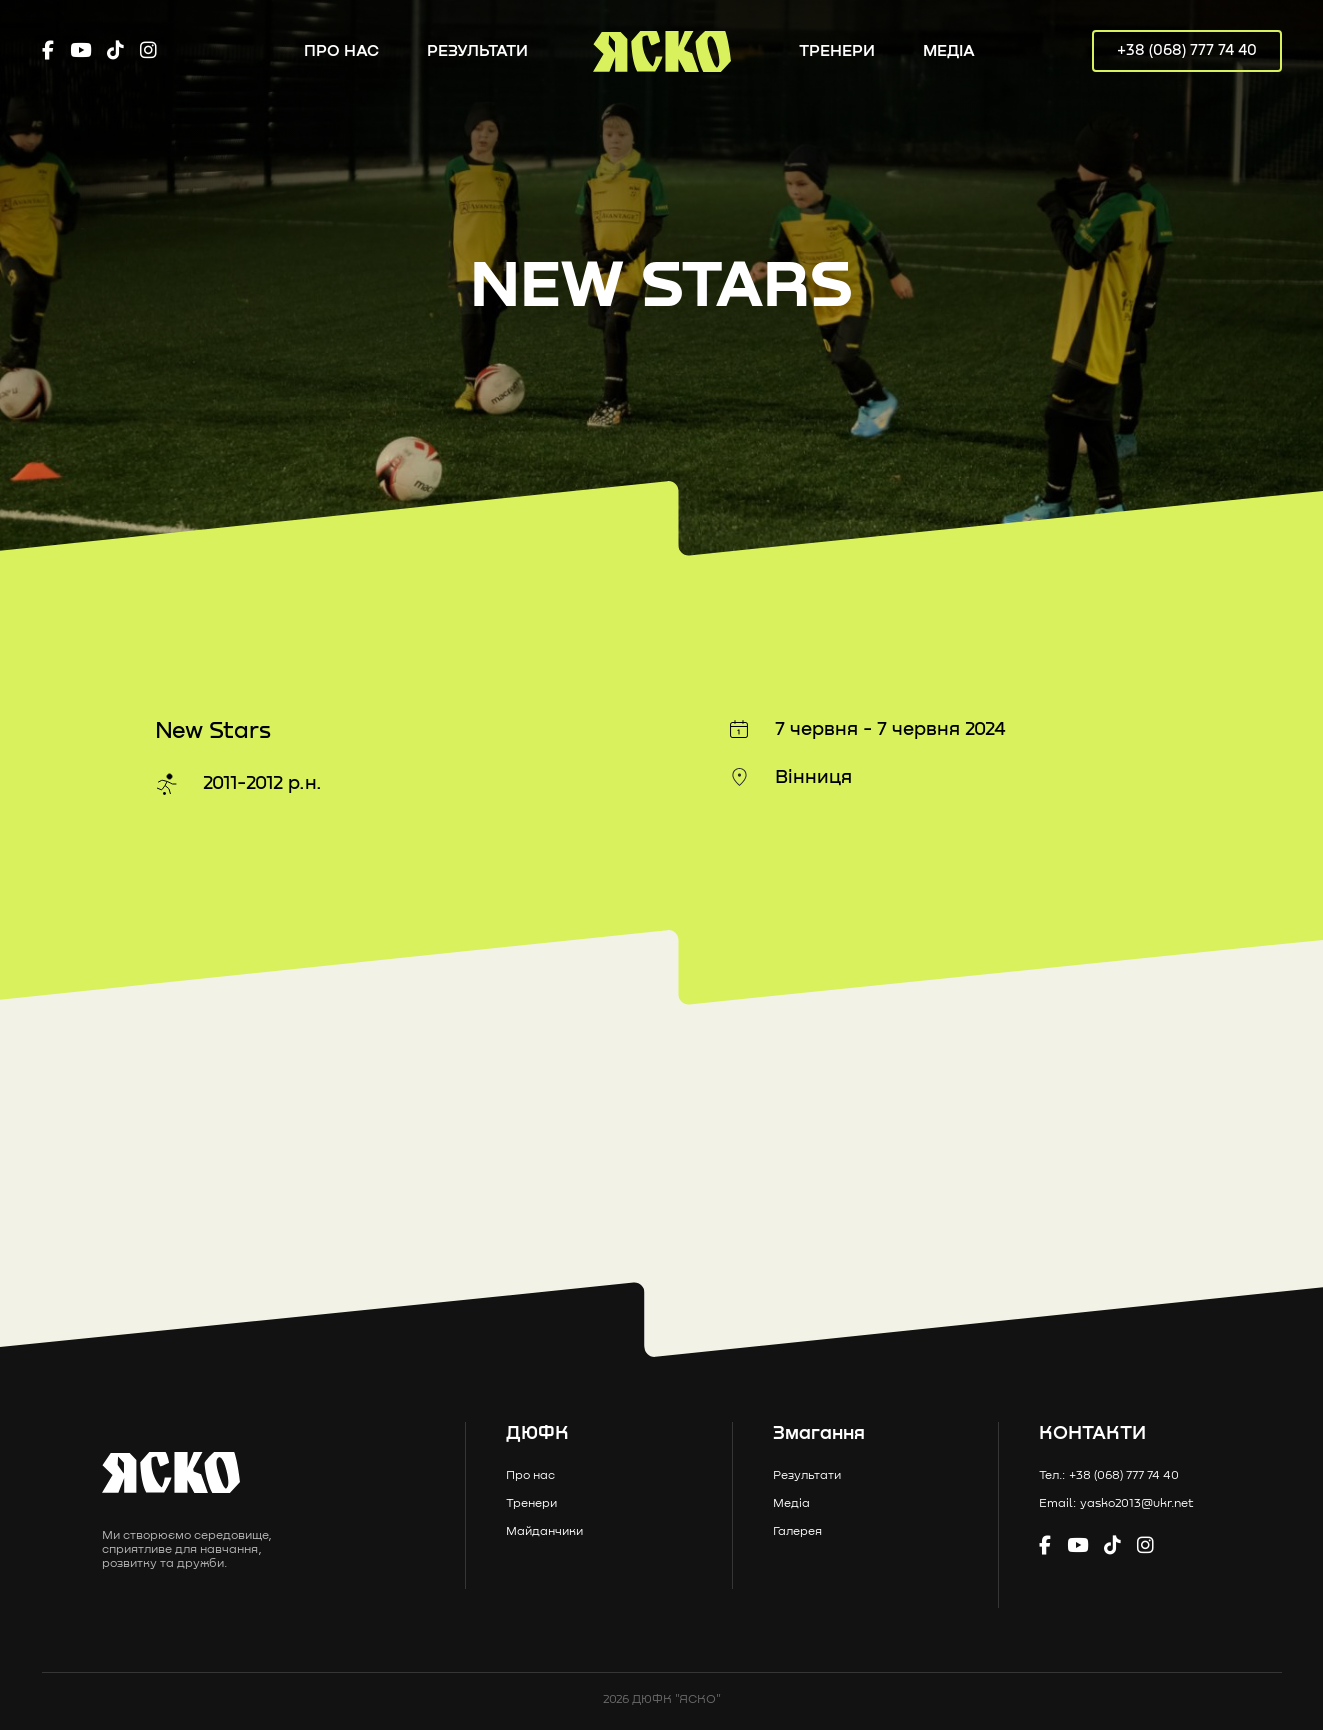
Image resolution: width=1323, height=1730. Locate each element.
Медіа (949, 51)
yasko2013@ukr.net (1137, 1504)
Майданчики (544, 1532)
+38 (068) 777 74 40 (1187, 50)
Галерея (797, 1532)
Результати (477, 51)
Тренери (837, 51)
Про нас (341, 51)
